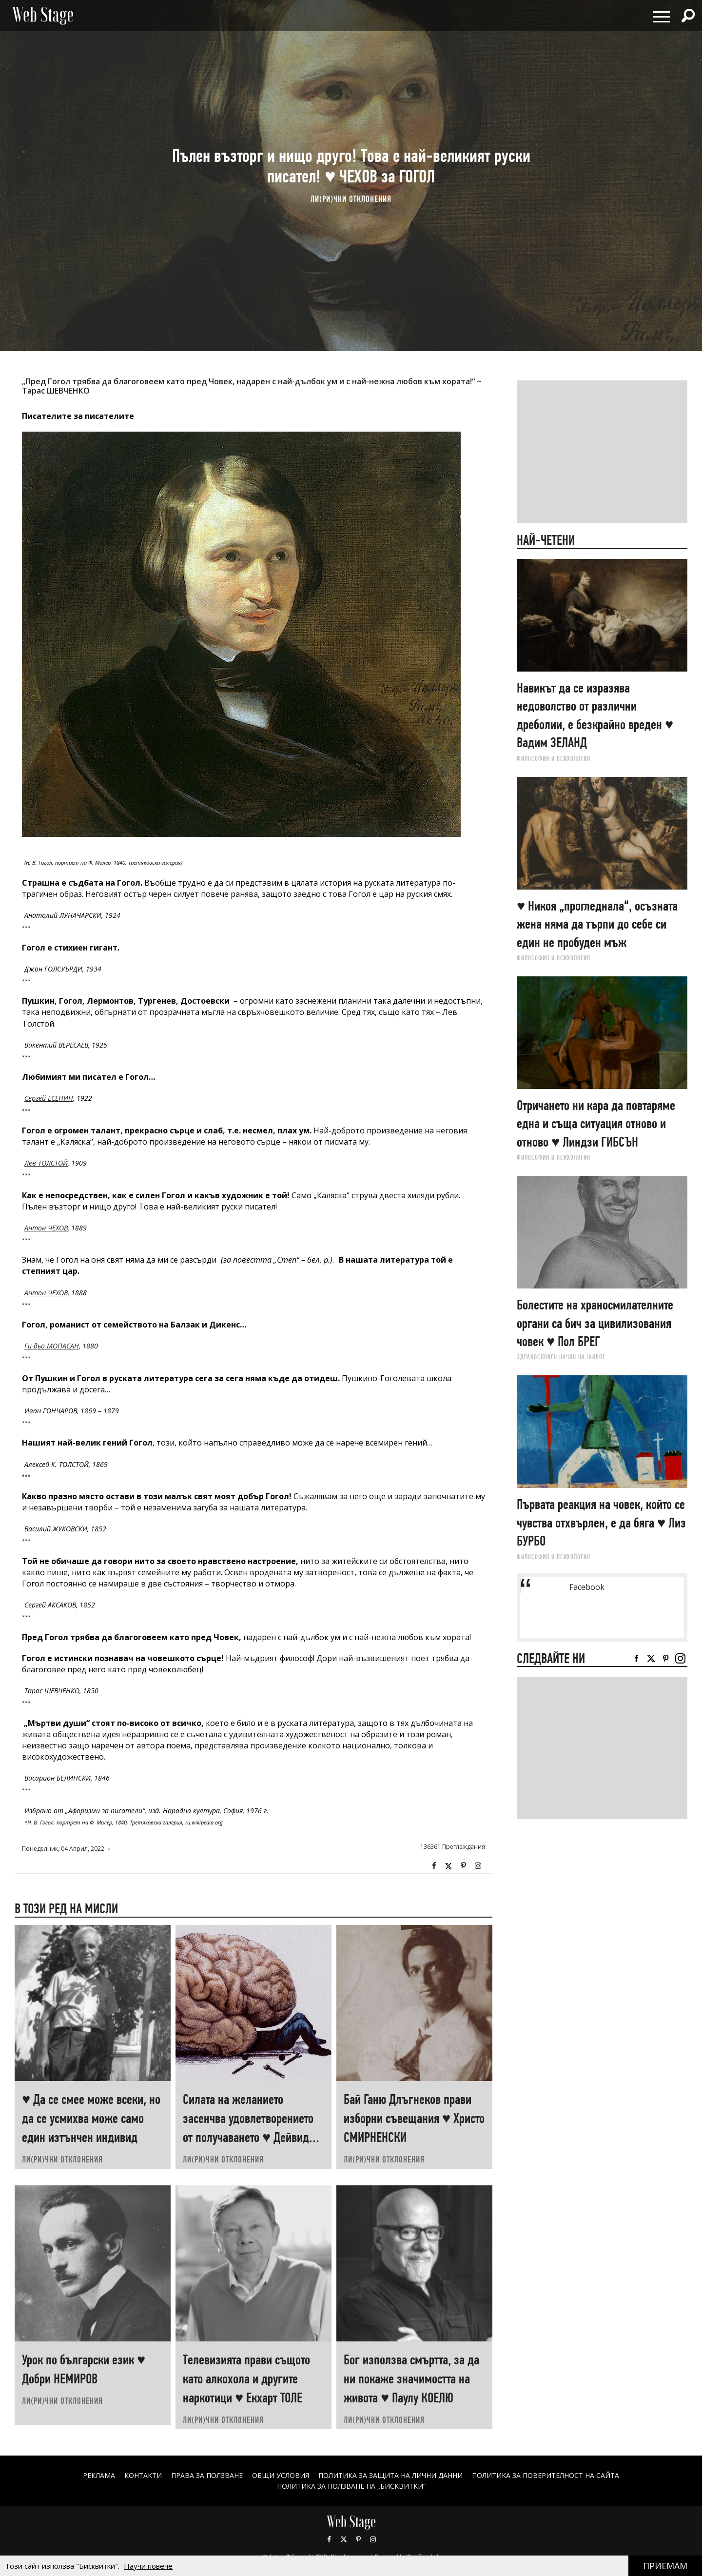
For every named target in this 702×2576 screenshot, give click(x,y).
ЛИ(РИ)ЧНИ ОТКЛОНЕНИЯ (351, 199)
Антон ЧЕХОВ (46, 1227)
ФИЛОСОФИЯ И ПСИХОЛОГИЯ (553, 758)
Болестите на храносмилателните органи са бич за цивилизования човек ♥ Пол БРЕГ (595, 1323)
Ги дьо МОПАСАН (51, 1345)
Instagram (477, 1866)
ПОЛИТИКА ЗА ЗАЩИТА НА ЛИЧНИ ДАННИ (390, 2475)
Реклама (99, 2475)
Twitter (448, 1866)
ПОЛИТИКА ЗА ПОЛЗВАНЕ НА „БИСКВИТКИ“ (351, 2486)
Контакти (143, 2475)
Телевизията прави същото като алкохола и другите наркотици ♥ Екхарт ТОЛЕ (246, 2379)
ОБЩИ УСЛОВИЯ (280, 2475)
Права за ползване (207, 2475)
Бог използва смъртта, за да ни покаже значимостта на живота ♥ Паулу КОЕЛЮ (411, 2379)
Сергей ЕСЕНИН (48, 1098)
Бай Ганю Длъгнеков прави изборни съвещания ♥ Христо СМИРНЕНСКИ (414, 2118)
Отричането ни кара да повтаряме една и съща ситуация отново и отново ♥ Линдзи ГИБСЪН (596, 1123)
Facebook (434, 1866)
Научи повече (148, 2566)
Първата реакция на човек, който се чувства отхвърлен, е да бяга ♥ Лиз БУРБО (601, 1522)
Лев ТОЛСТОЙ (46, 1163)
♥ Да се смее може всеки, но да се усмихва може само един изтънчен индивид (91, 2118)
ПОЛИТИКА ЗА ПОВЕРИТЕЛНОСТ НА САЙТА (545, 2475)
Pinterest (358, 2539)
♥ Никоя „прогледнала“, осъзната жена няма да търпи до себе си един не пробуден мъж (597, 924)
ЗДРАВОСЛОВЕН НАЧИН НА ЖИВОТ (561, 1357)
